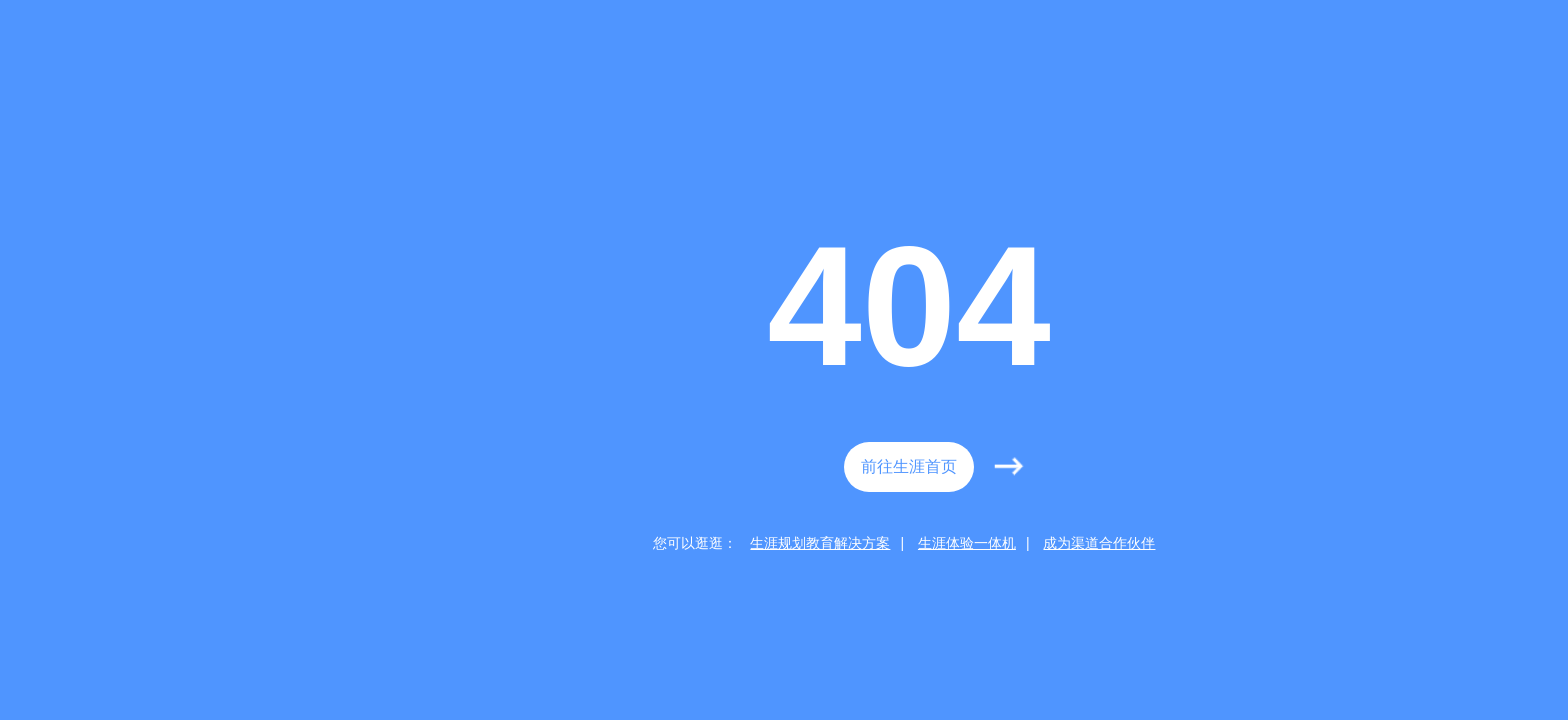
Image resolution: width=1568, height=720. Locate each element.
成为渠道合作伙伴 (1099, 543)
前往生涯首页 (909, 466)
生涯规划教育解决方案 (820, 543)
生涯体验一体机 (967, 543)
